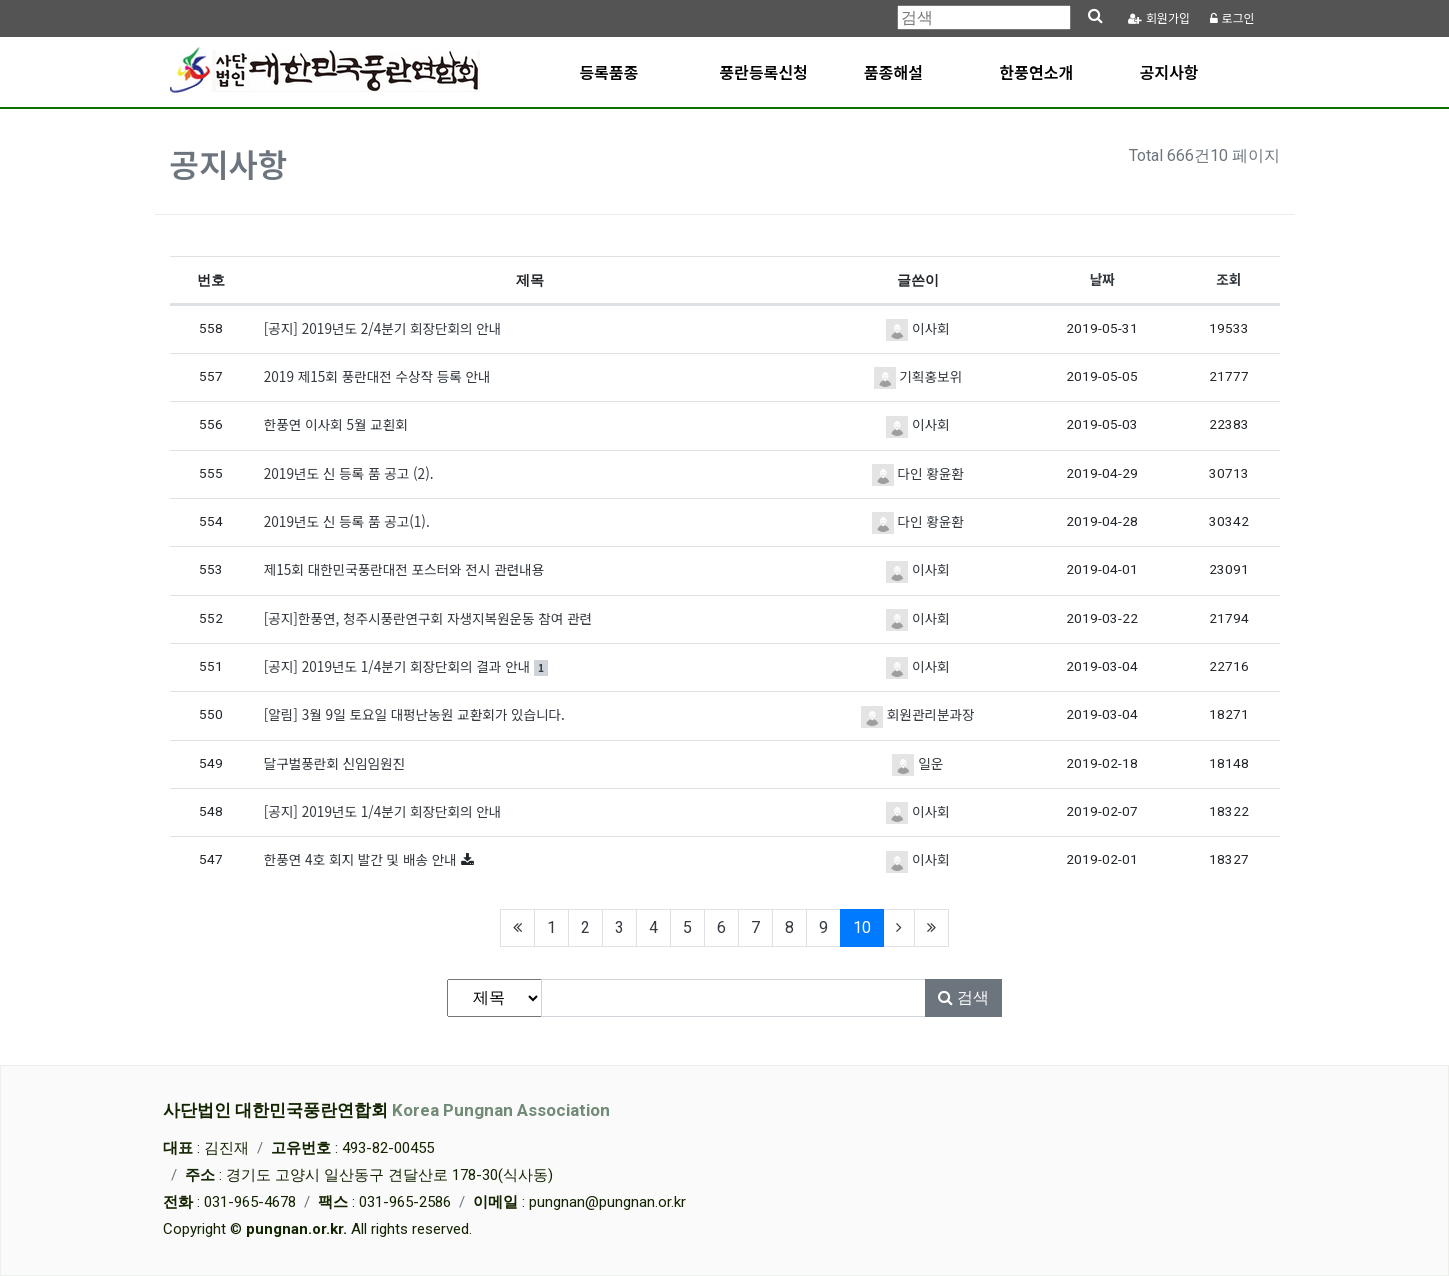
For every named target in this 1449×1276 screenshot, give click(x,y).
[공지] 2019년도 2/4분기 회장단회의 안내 (383, 328)
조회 (1228, 279)
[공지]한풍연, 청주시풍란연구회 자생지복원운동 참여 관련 (428, 618)
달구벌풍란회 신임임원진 (334, 763)
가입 (1159, 18)
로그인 (1232, 18)
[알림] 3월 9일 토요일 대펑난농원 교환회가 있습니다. (414, 714)
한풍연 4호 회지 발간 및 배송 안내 (362, 859)
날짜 (1102, 279)
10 (868, 927)
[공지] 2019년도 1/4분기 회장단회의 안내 (383, 811)
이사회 (917, 328)
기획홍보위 (918, 376)
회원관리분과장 (917, 714)
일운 (917, 763)
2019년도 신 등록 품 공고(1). (347, 521)
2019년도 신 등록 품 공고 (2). (349, 473)
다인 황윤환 (918, 473)
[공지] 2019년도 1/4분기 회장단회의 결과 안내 (406, 666)
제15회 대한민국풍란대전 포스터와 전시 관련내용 (404, 569)
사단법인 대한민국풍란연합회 (386, 1110)
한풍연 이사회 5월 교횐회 (336, 424)
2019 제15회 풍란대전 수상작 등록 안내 (377, 376)
